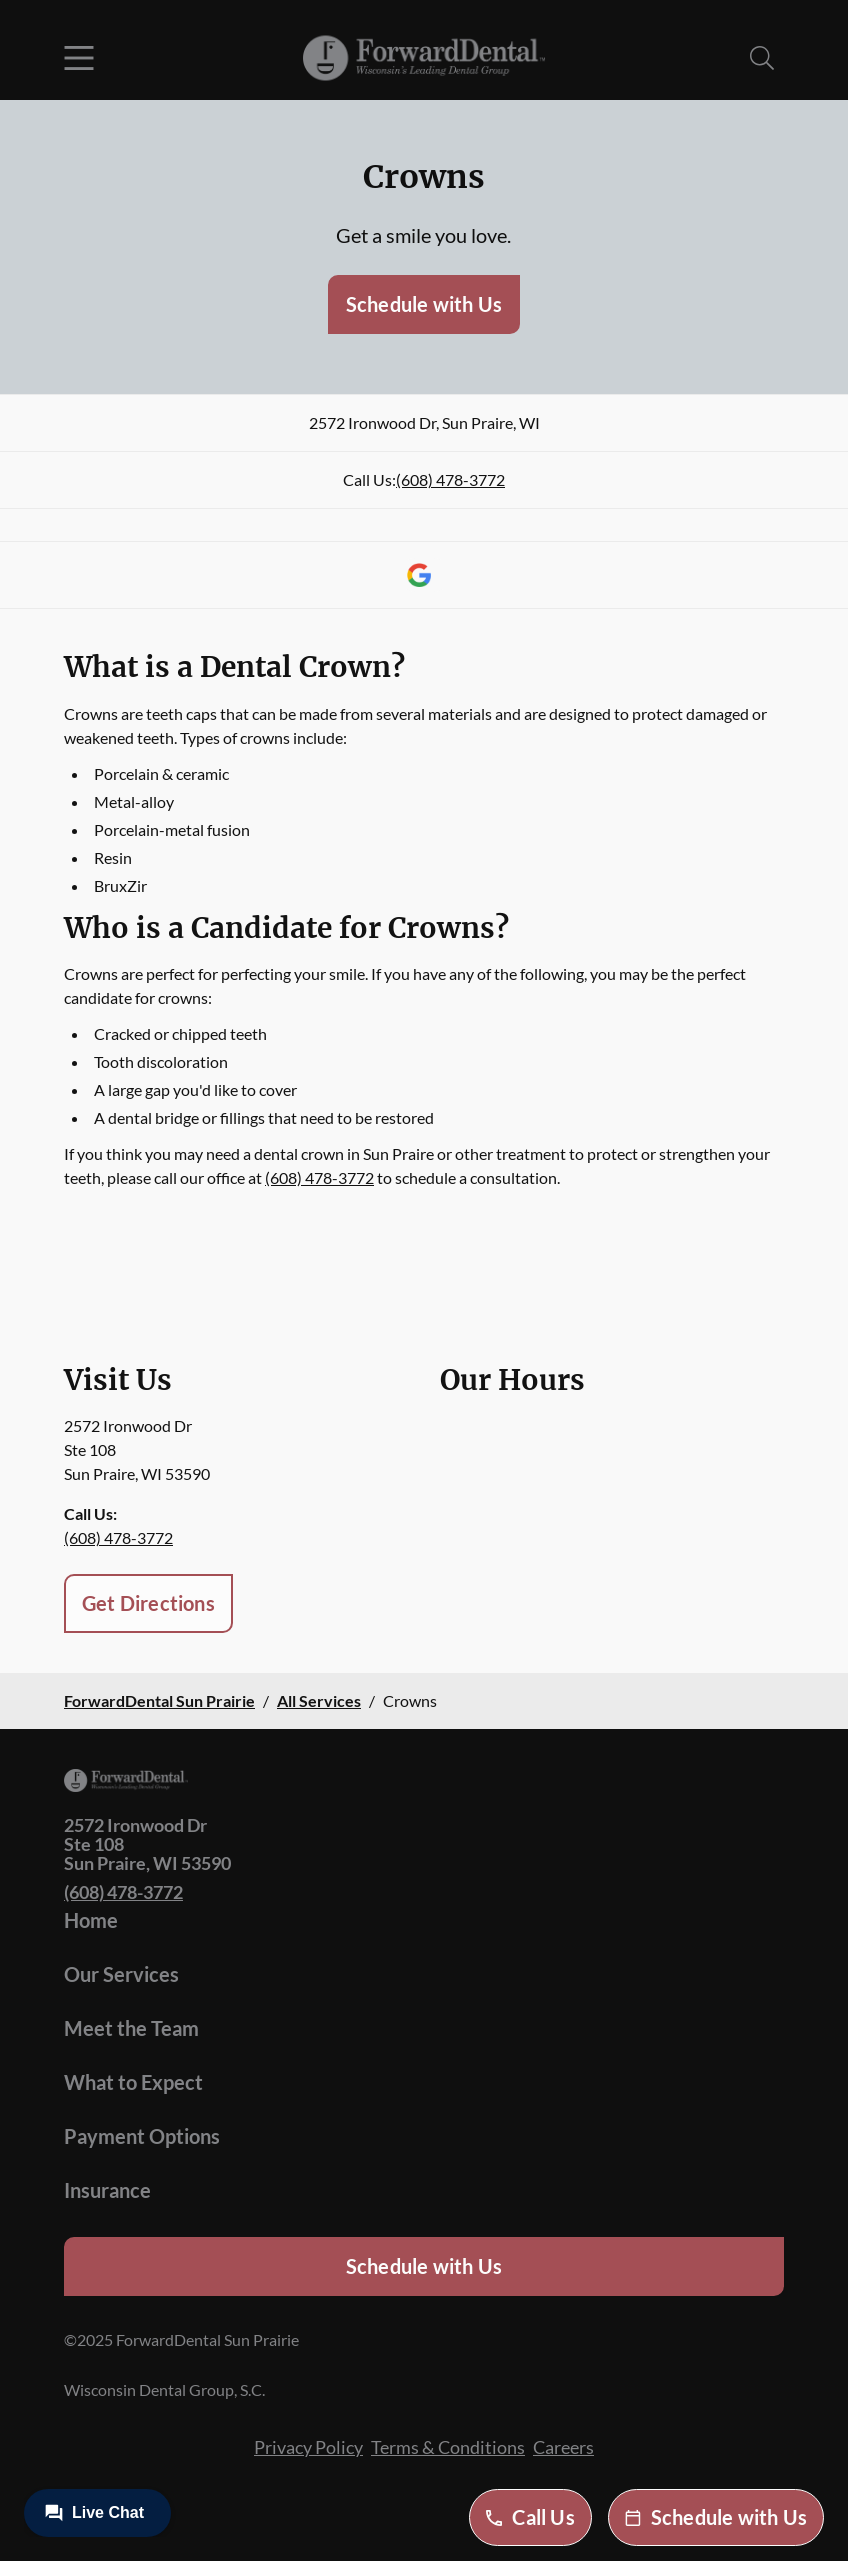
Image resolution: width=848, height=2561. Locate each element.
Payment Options (142, 2136)
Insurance (107, 2190)
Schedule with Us (424, 304)
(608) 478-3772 (450, 479)
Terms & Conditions (448, 2447)
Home (91, 1920)
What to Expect (133, 2082)
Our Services (121, 1974)
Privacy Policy (308, 2447)
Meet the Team (131, 2028)
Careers (563, 2447)
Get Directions (148, 1603)
